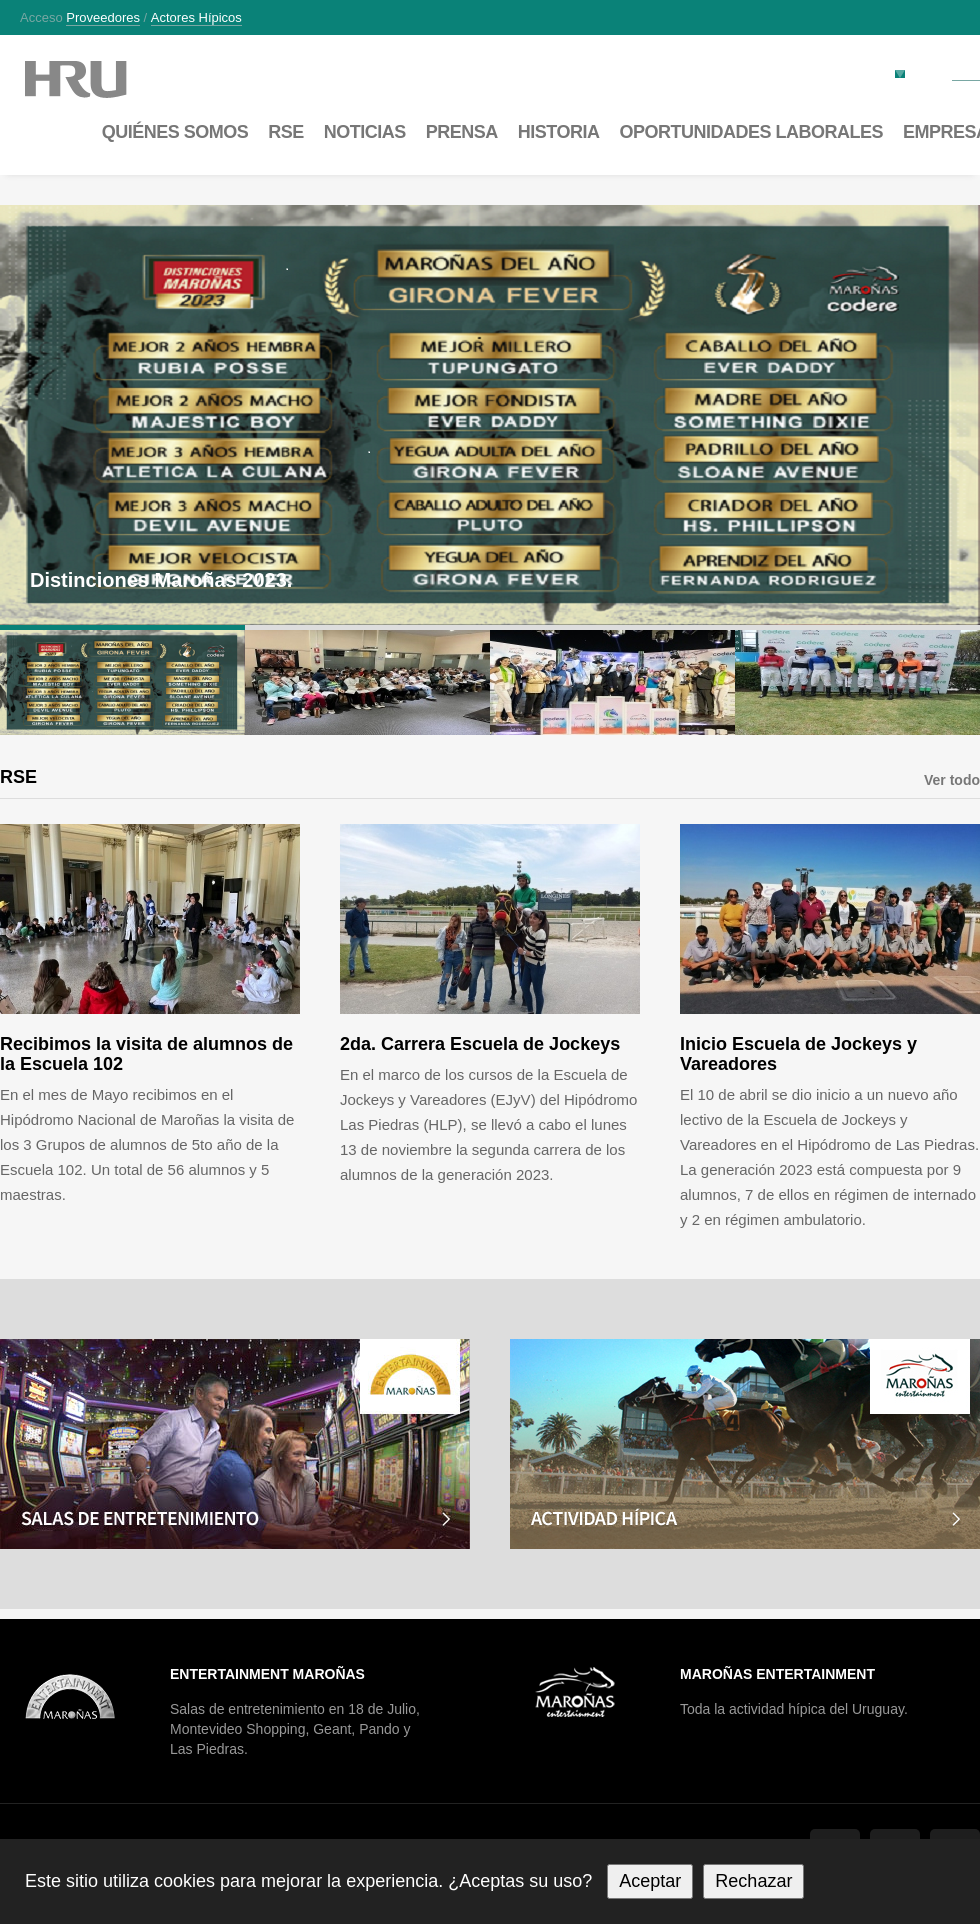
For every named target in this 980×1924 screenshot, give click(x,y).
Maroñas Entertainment (777, 1674)
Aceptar (650, 1881)
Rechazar (753, 1881)
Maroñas (95, 79)
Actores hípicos (196, 18)
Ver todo (952, 780)
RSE (286, 132)
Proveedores (103, 18)
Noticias (365, 132)
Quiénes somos (175, 132)
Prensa (462, 132)
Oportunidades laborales (751, 132)
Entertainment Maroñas (267, 1674)
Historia (559, 132)
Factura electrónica (835, 72)
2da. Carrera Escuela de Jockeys (480, 1044)
